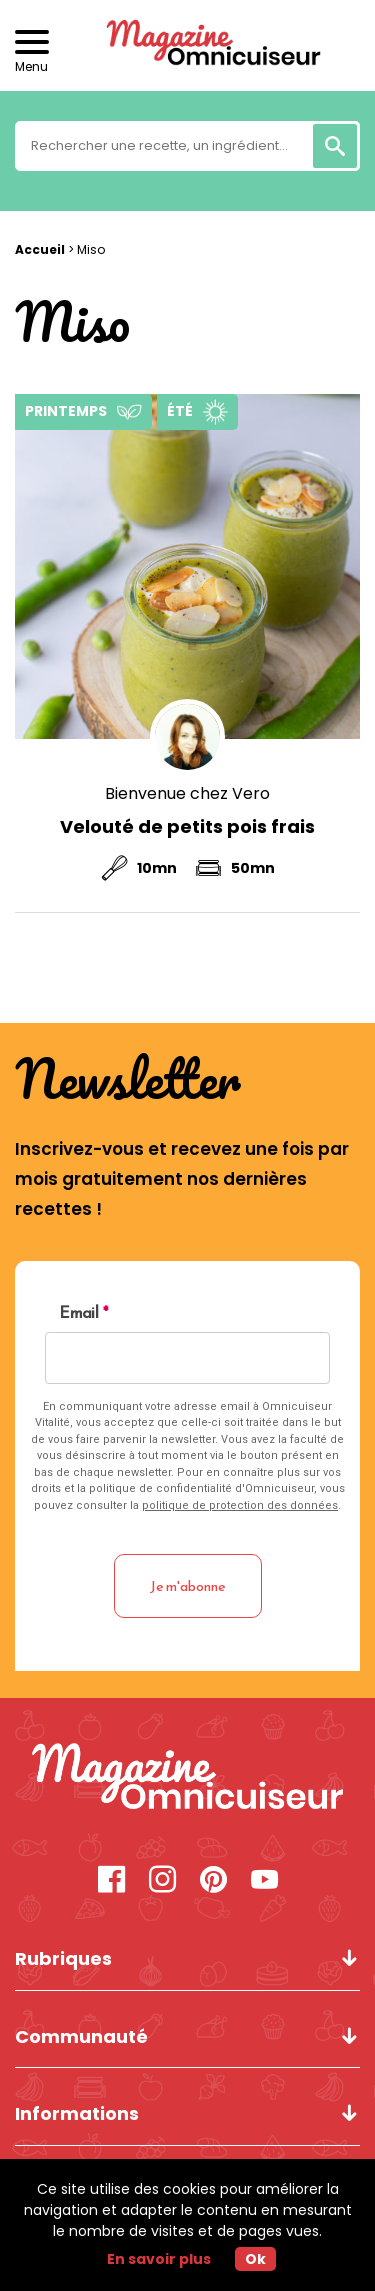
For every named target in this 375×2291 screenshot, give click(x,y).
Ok (255, 2259)
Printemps (66, 411)
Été (180, 411)
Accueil (40, 249)
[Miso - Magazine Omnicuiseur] (187, 1779)
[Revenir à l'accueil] (188, 45)
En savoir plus (159, 2259)
